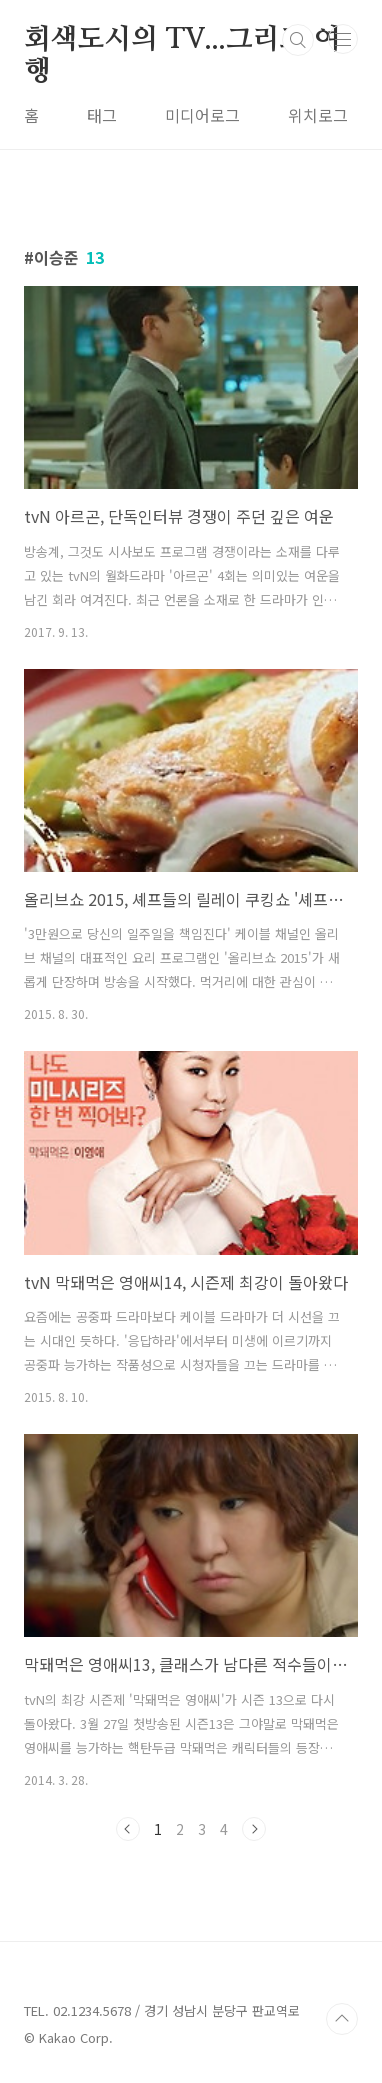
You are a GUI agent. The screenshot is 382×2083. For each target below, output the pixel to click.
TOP (342, 2019)
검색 (298, 40)
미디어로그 (202, 115)
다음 (254, 1829)
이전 (128, 1829)
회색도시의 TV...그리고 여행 (182, 41)
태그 (102, 115)
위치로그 (318, 115)
